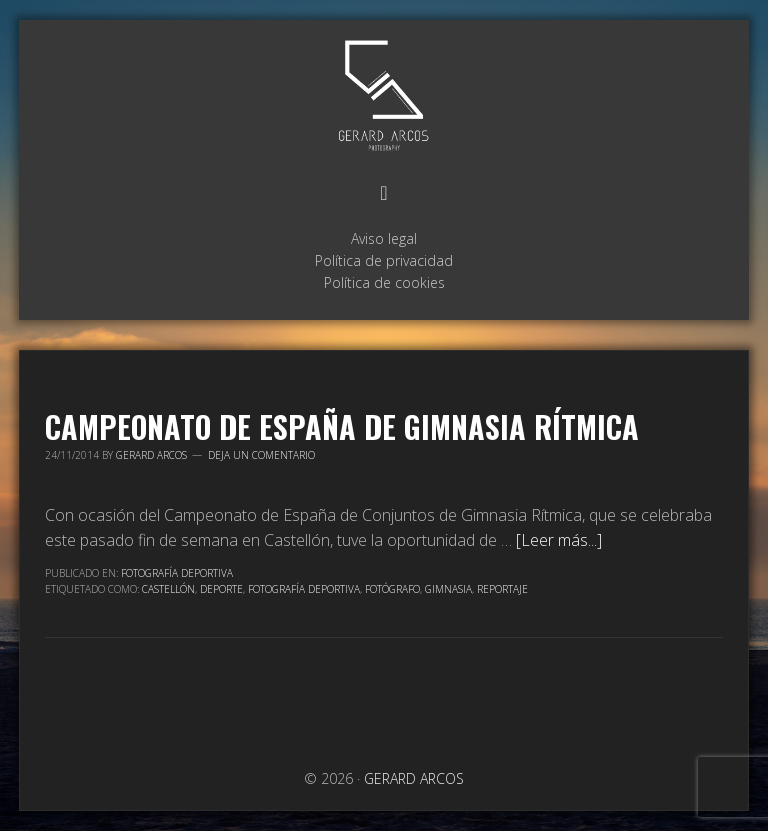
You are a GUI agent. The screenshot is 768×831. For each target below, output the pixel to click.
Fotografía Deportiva (177, 573)
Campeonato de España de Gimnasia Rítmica (342, 426)
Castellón (168, 589)
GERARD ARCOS (384, 96)
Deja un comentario (261, 455)
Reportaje (502, 589)
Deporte (221, 589)
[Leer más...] (559, 540)
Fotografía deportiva (304, 589)
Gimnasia (448, 589)
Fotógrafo (392, 589)
